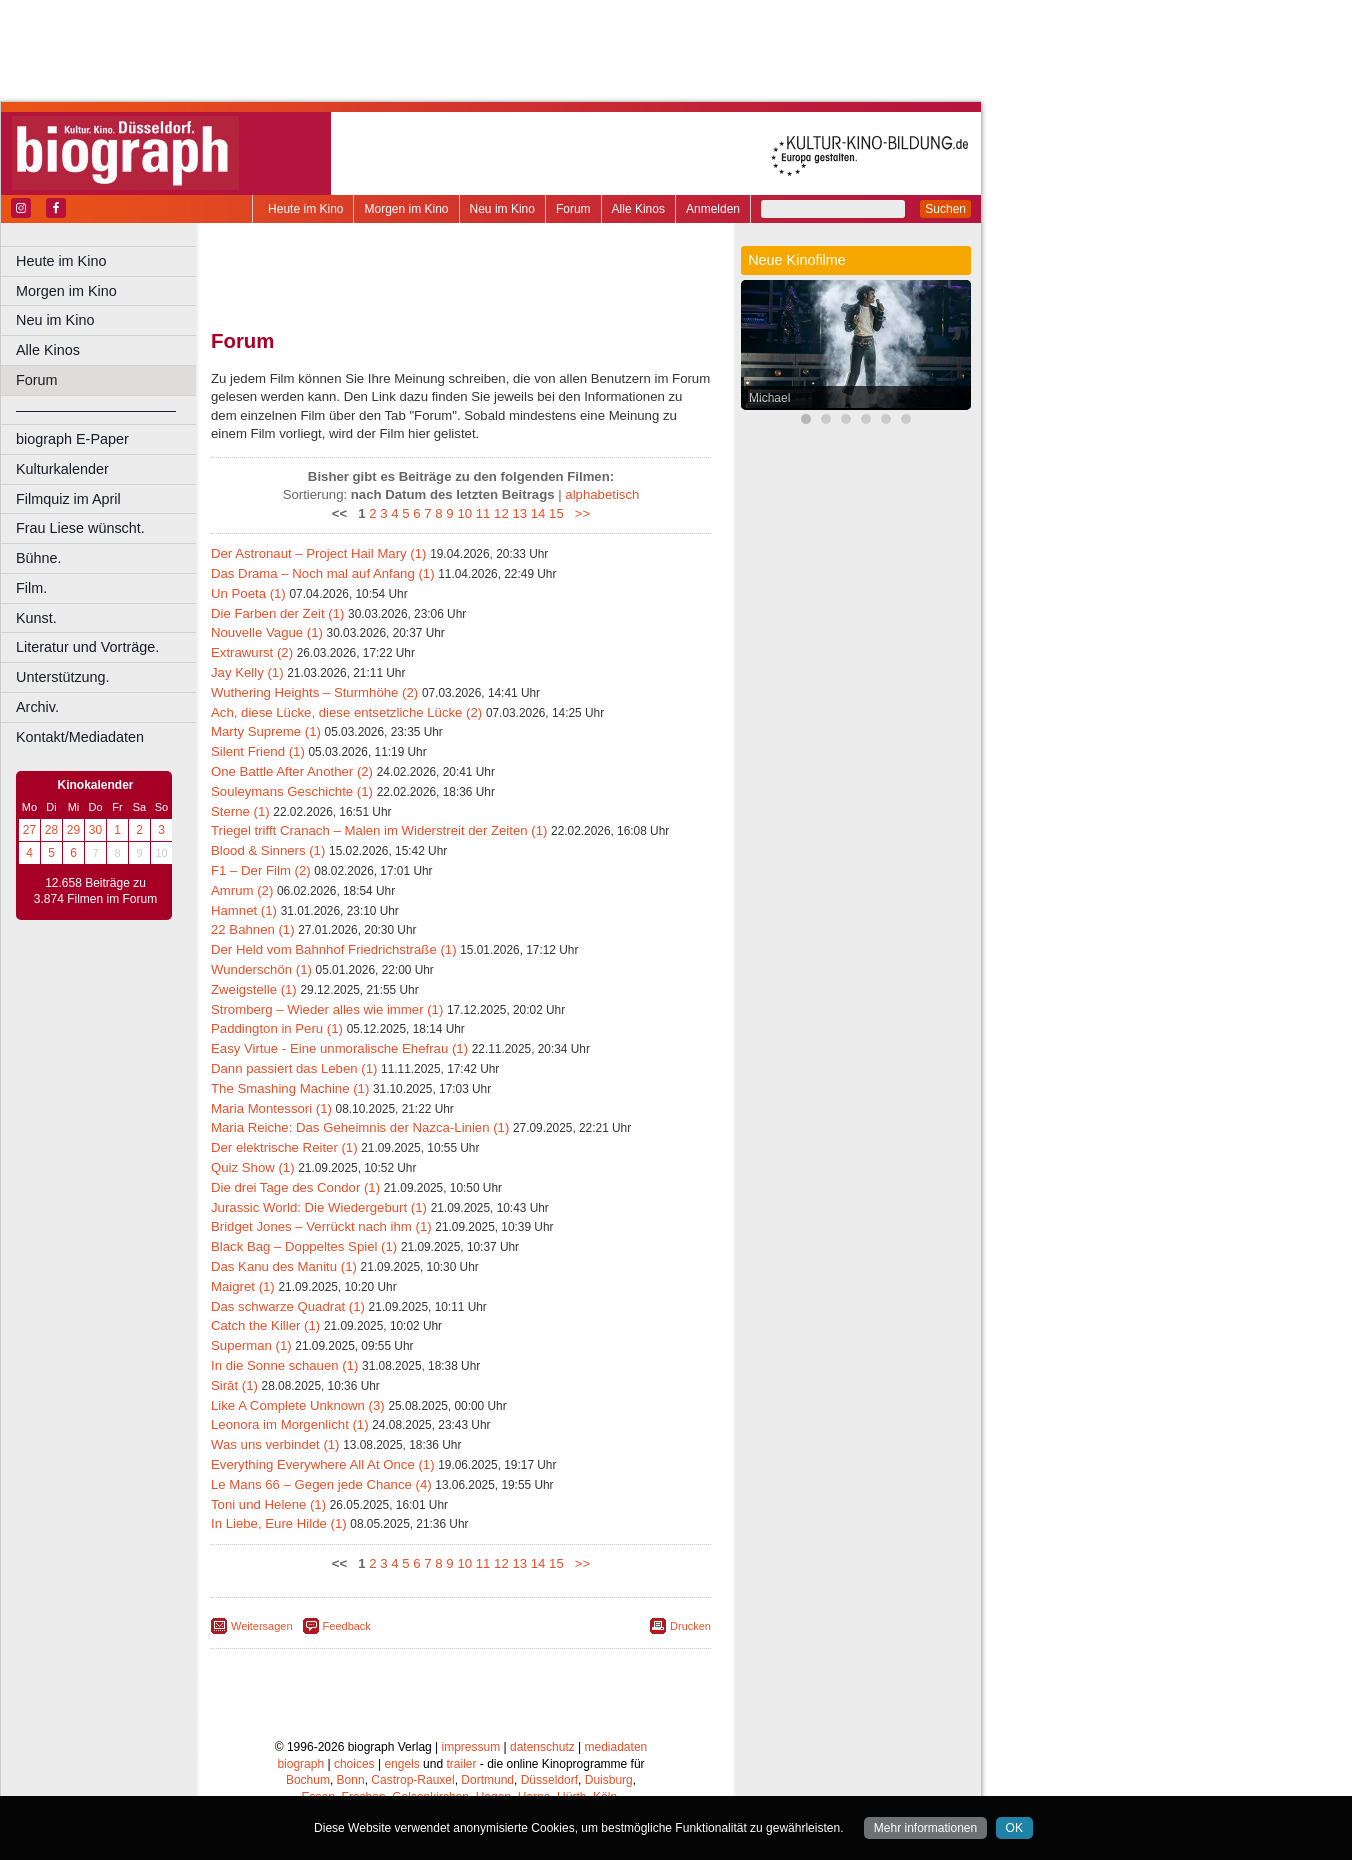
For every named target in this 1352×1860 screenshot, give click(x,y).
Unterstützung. (63, 677)
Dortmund (487, 1780)
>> (578, 513)
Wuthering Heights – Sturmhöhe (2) (314, 692)
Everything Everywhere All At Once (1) (323, 1464)
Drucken (690, 1626)
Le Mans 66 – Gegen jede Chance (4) (321, 1484)
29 (73, 830)
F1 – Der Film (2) (261, 870)
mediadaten (616, 1747)
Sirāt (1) (234, 1385)
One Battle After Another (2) (292, 771)
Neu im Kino (502, 209)
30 (95, 830)
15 (556, 513)
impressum (471, 1747)
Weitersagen (262, 1626)
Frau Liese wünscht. (80, 528)
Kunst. (36, 618)
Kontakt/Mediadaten (80, 737)
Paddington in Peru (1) (277, 1028)
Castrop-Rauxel (412, 1780)
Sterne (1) (240, 811)
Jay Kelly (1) (247, 672)
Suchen (945, 209)
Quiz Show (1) (253, 1167)
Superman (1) (251, 1345)
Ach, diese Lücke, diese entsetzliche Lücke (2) (346, 712)
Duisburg (609, 1780)
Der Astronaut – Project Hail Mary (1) (318, 553)
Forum (573, 209)
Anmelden (713, 209)
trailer (461, 1764)
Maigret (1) (243, 1286)
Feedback (347, 1626)
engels (401, 1764)
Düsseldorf (549, 1780)
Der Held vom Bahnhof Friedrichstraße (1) (334, 949)
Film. (31, 588)
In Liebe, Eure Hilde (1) (279, 1523)
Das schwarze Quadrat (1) (288, 1306)
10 (464, 513)
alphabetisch (602, 494)
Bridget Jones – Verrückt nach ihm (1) (321, 1226)
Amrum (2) (242, 890)
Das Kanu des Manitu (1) (284, 1266)
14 (538, 513)
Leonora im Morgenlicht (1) (290, 1424)
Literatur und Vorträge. (87, 647)
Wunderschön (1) (261, 969)
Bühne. (39, 558)
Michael (769, 398)
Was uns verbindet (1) (275, 1444)
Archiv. (37, 707)
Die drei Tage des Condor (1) (295, 1187)
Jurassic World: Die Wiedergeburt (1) (319, 1207)
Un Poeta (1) (248, 593)
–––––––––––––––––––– (96, 410)
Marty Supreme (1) (266, 731)
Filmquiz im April (68, 499)
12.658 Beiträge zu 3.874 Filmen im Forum (95, 891)
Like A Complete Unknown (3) (298, 1405)
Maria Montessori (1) (271, 1108)
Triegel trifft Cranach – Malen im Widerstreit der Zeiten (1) (379, 830)
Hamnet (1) (244, 910)
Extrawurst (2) (252, 652)
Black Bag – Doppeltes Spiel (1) (304, 1246)
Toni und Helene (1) (268, 1504)
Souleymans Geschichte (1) (292, 791)
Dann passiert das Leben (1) (294, 1068)
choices (354, 1764)
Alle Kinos (638, 209)
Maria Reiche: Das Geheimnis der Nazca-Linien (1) (360, 1127)
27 (29, 830)
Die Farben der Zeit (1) (277, 613)
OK (1014, 1828)
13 (519, 513)
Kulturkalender (62, 469)
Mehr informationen (925, 1828)
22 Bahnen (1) (253, 929)
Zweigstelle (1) (254, 989)
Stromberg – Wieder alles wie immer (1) (327, 1009)
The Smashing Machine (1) (290, 1088)
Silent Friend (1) (258, 751)
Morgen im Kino (406, 209)
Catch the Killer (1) (265, 1325)
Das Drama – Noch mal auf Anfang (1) (323, 573)
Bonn (351, 1780)
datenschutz (542, 1747)
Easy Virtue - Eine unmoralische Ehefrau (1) (339, 1048)
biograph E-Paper (72, 439)
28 (51, 830)
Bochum (308, 1780)
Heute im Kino (305, 209)
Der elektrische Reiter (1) (284, 1147)
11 (483, 513)
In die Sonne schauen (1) (284, 1365)
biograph (300, 1764)
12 (501, 513)
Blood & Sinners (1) (268, 850)
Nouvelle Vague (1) (267, 632)
